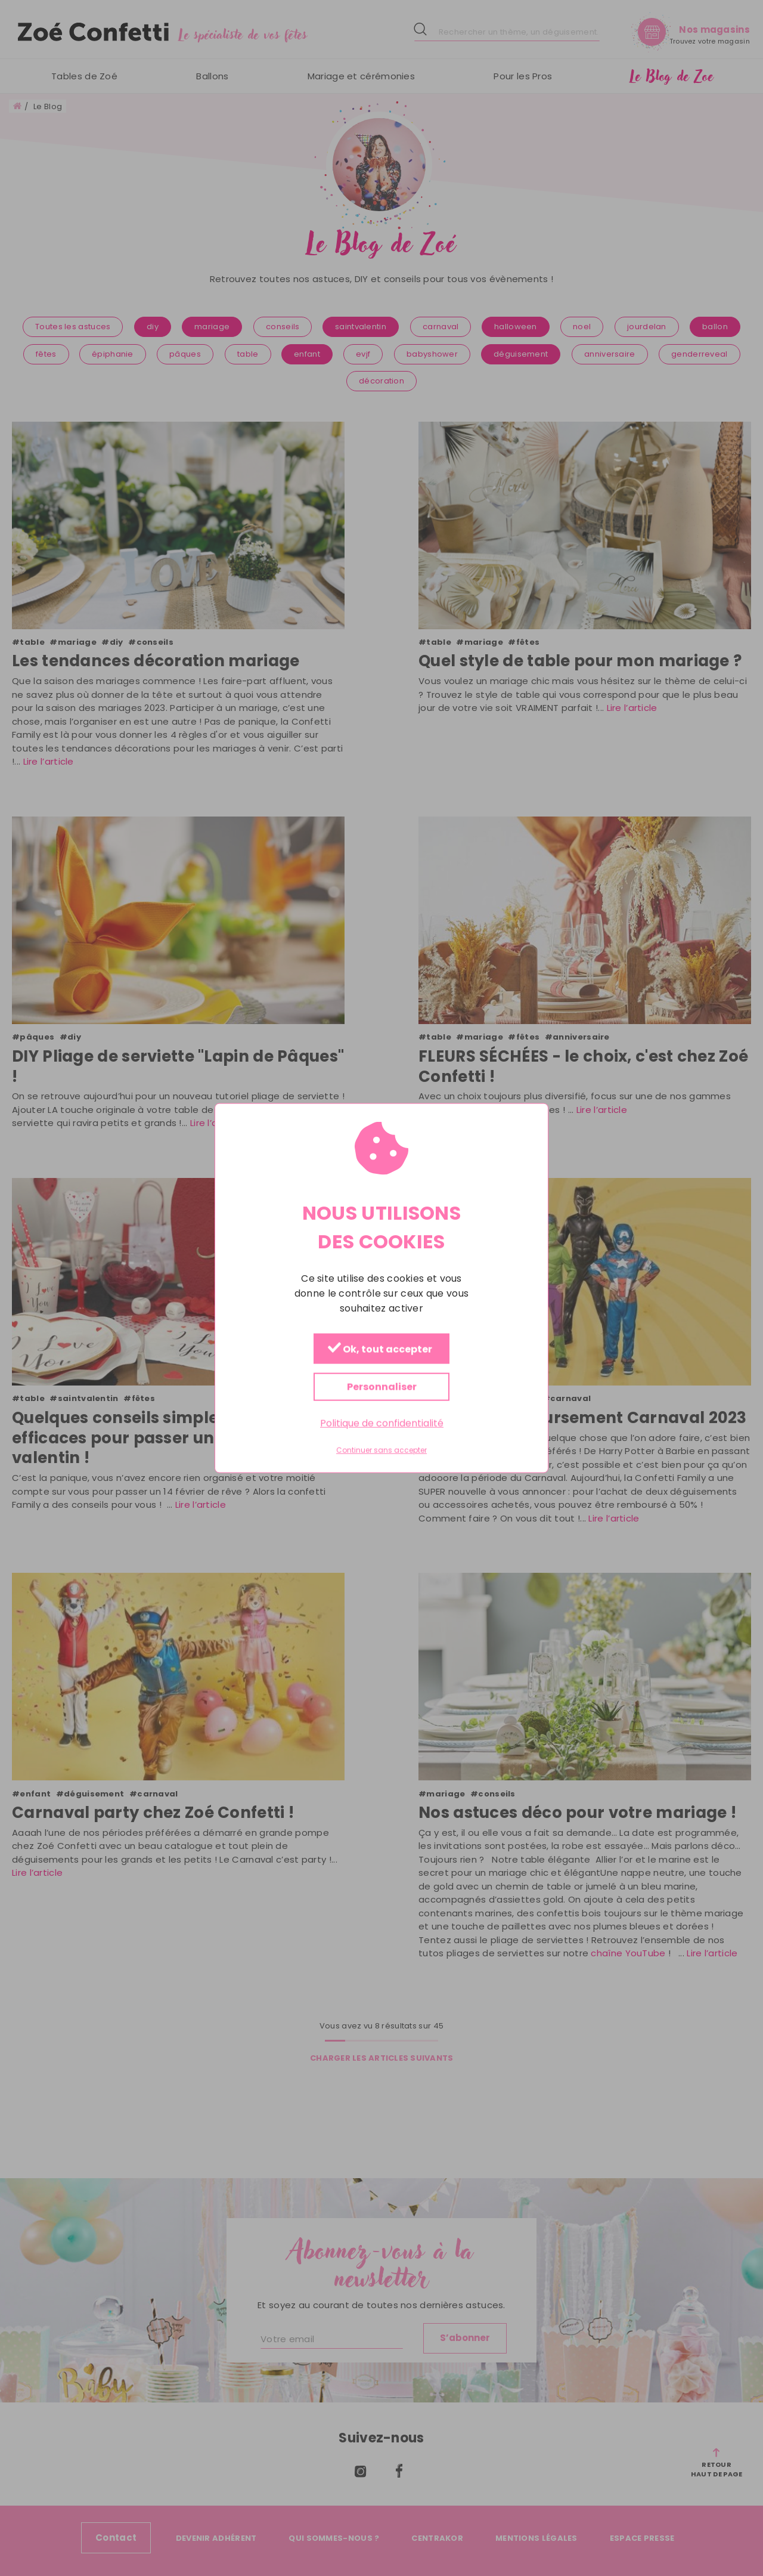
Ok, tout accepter (380, 1349)
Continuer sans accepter (381, 1450)
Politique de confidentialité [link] (381, 1423)
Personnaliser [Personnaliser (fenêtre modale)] (382, 1387)
